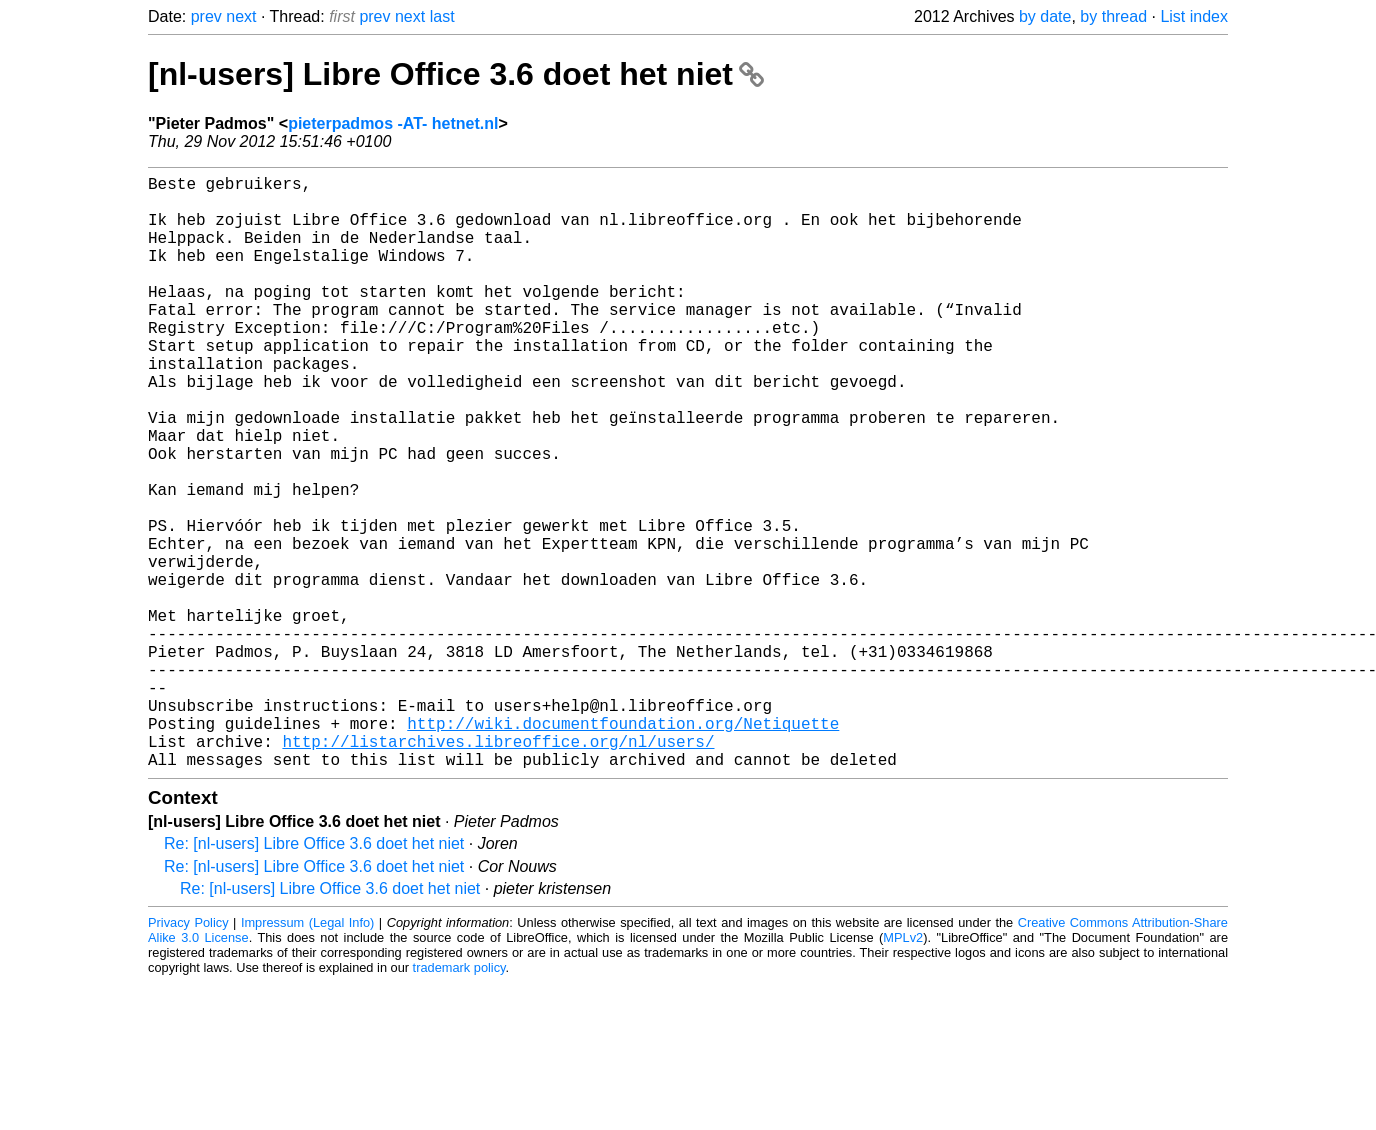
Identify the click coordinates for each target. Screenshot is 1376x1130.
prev (206, 16)
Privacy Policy (188, 1054)
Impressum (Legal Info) (307, 1054)
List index (1194, 16)
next (241, 16)
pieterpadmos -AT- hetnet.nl (393, 123)
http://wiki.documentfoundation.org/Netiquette (623, 847)
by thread (1113, 16)
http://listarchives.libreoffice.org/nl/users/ (498, 869)
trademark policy (459, 1099)
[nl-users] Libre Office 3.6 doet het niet (456, 74)
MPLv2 (903, 1069)
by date (1045, 16)
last (442, 16)
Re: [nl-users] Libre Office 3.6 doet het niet (314, 975)
